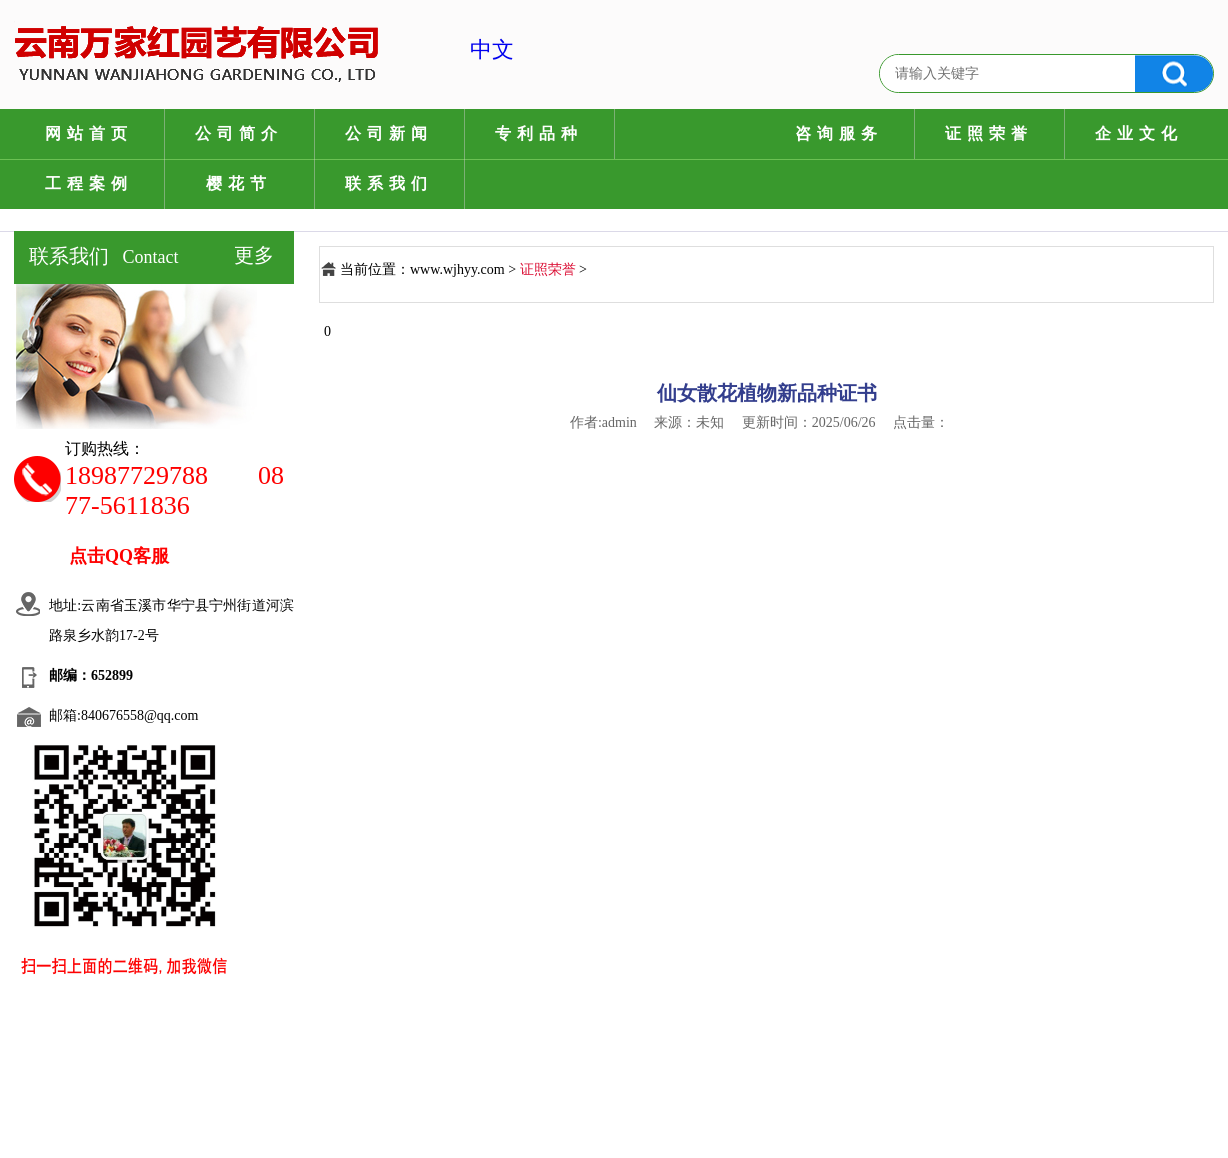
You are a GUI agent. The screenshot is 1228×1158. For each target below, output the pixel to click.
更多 (254, 255)
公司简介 (239, 133)
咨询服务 (839, 133)
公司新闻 (389, 133)
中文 (471, 49)
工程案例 (89, 183)
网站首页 (89, 133)
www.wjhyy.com (457, 269)
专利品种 (539, 133)
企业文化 (1139, 133)
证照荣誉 (989, 133)
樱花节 (239, 183)
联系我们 (389, 183)
